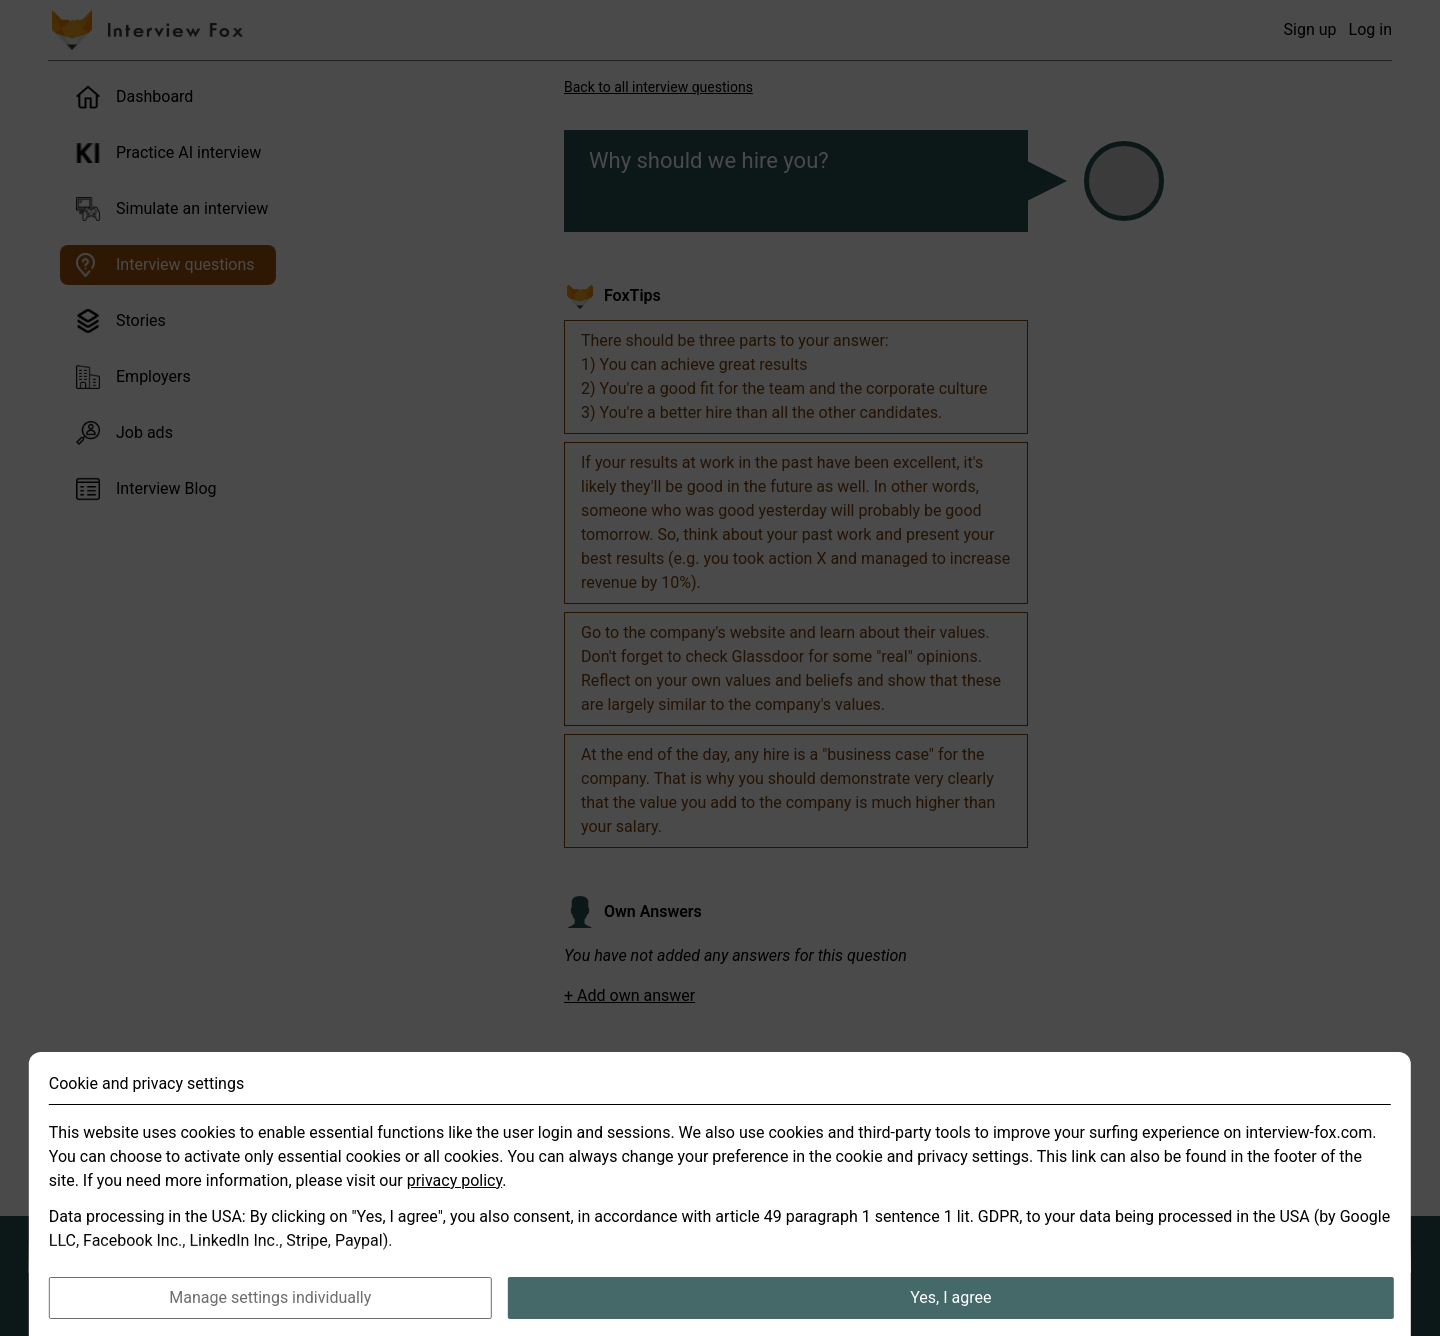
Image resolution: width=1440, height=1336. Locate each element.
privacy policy (455, 1211)
